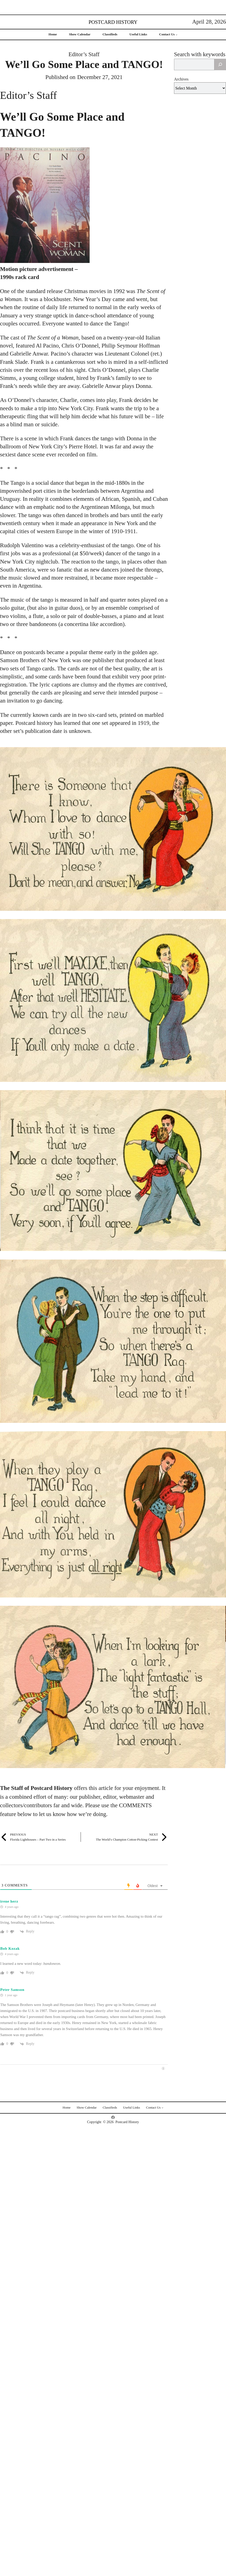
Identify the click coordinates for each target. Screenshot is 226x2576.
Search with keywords (199, 54)
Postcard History (113, 22)
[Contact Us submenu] (177, 35)
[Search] (220, 64)
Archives (181, 79)
